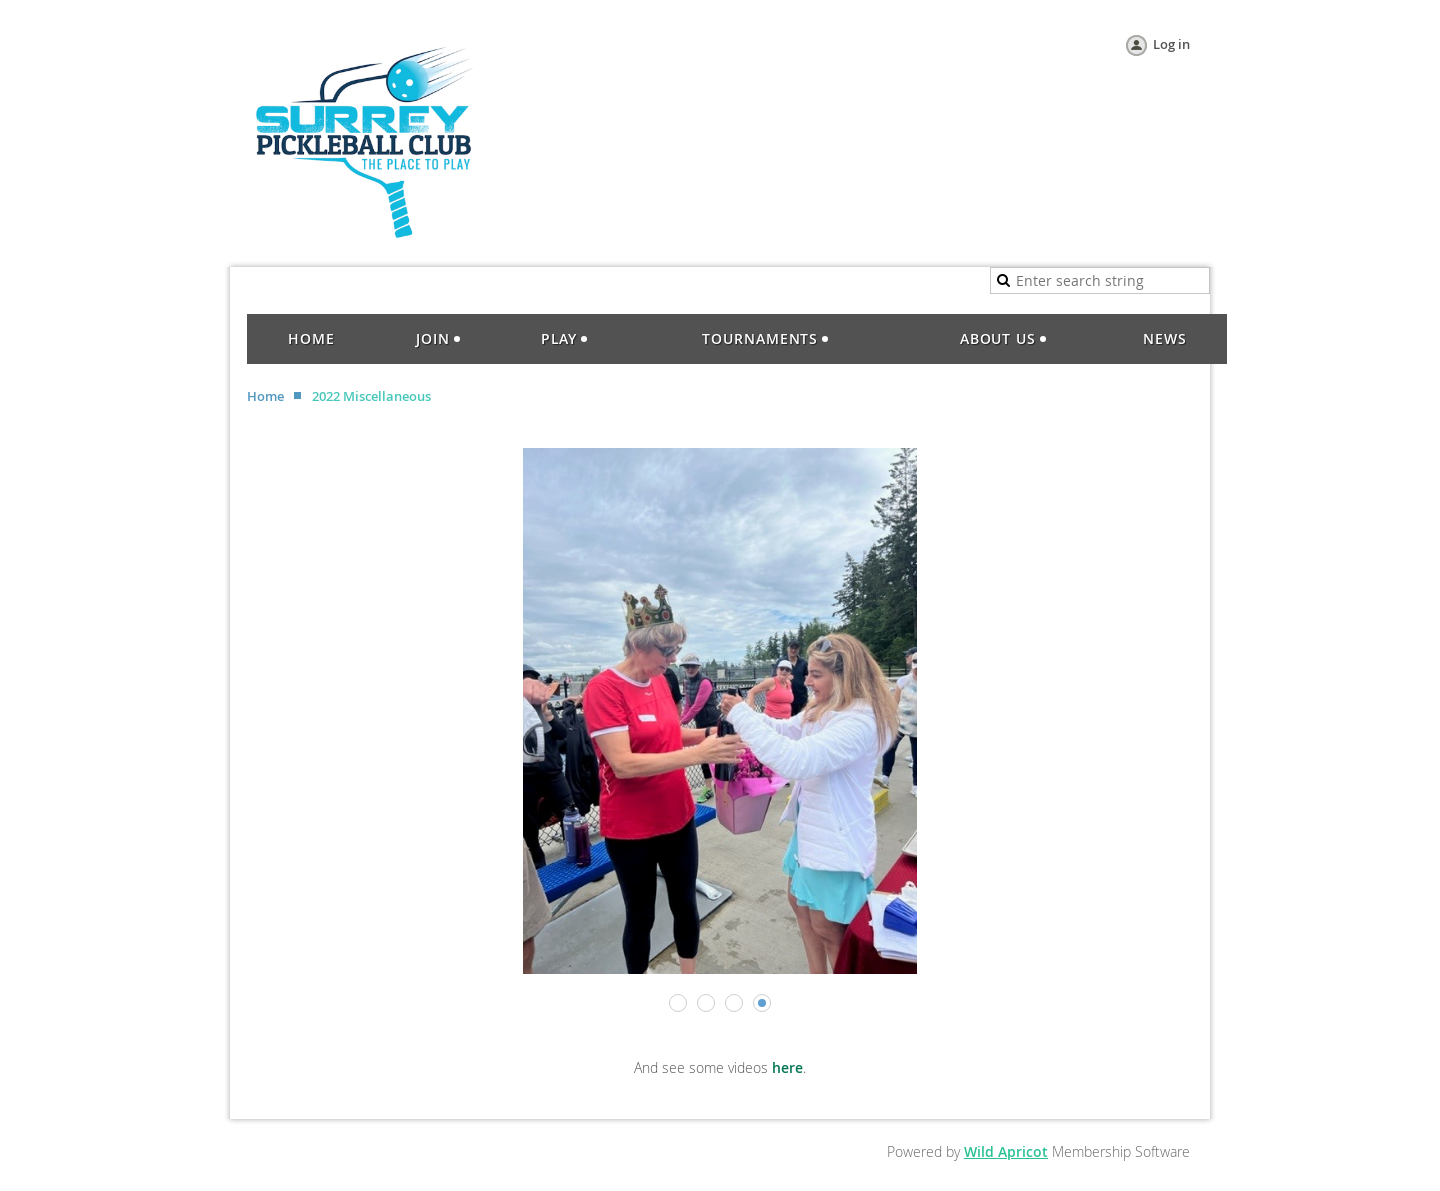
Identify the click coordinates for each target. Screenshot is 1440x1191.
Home (265, 396)
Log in (1171, 44)
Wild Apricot (1006, 1151)
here (787, 1067)
